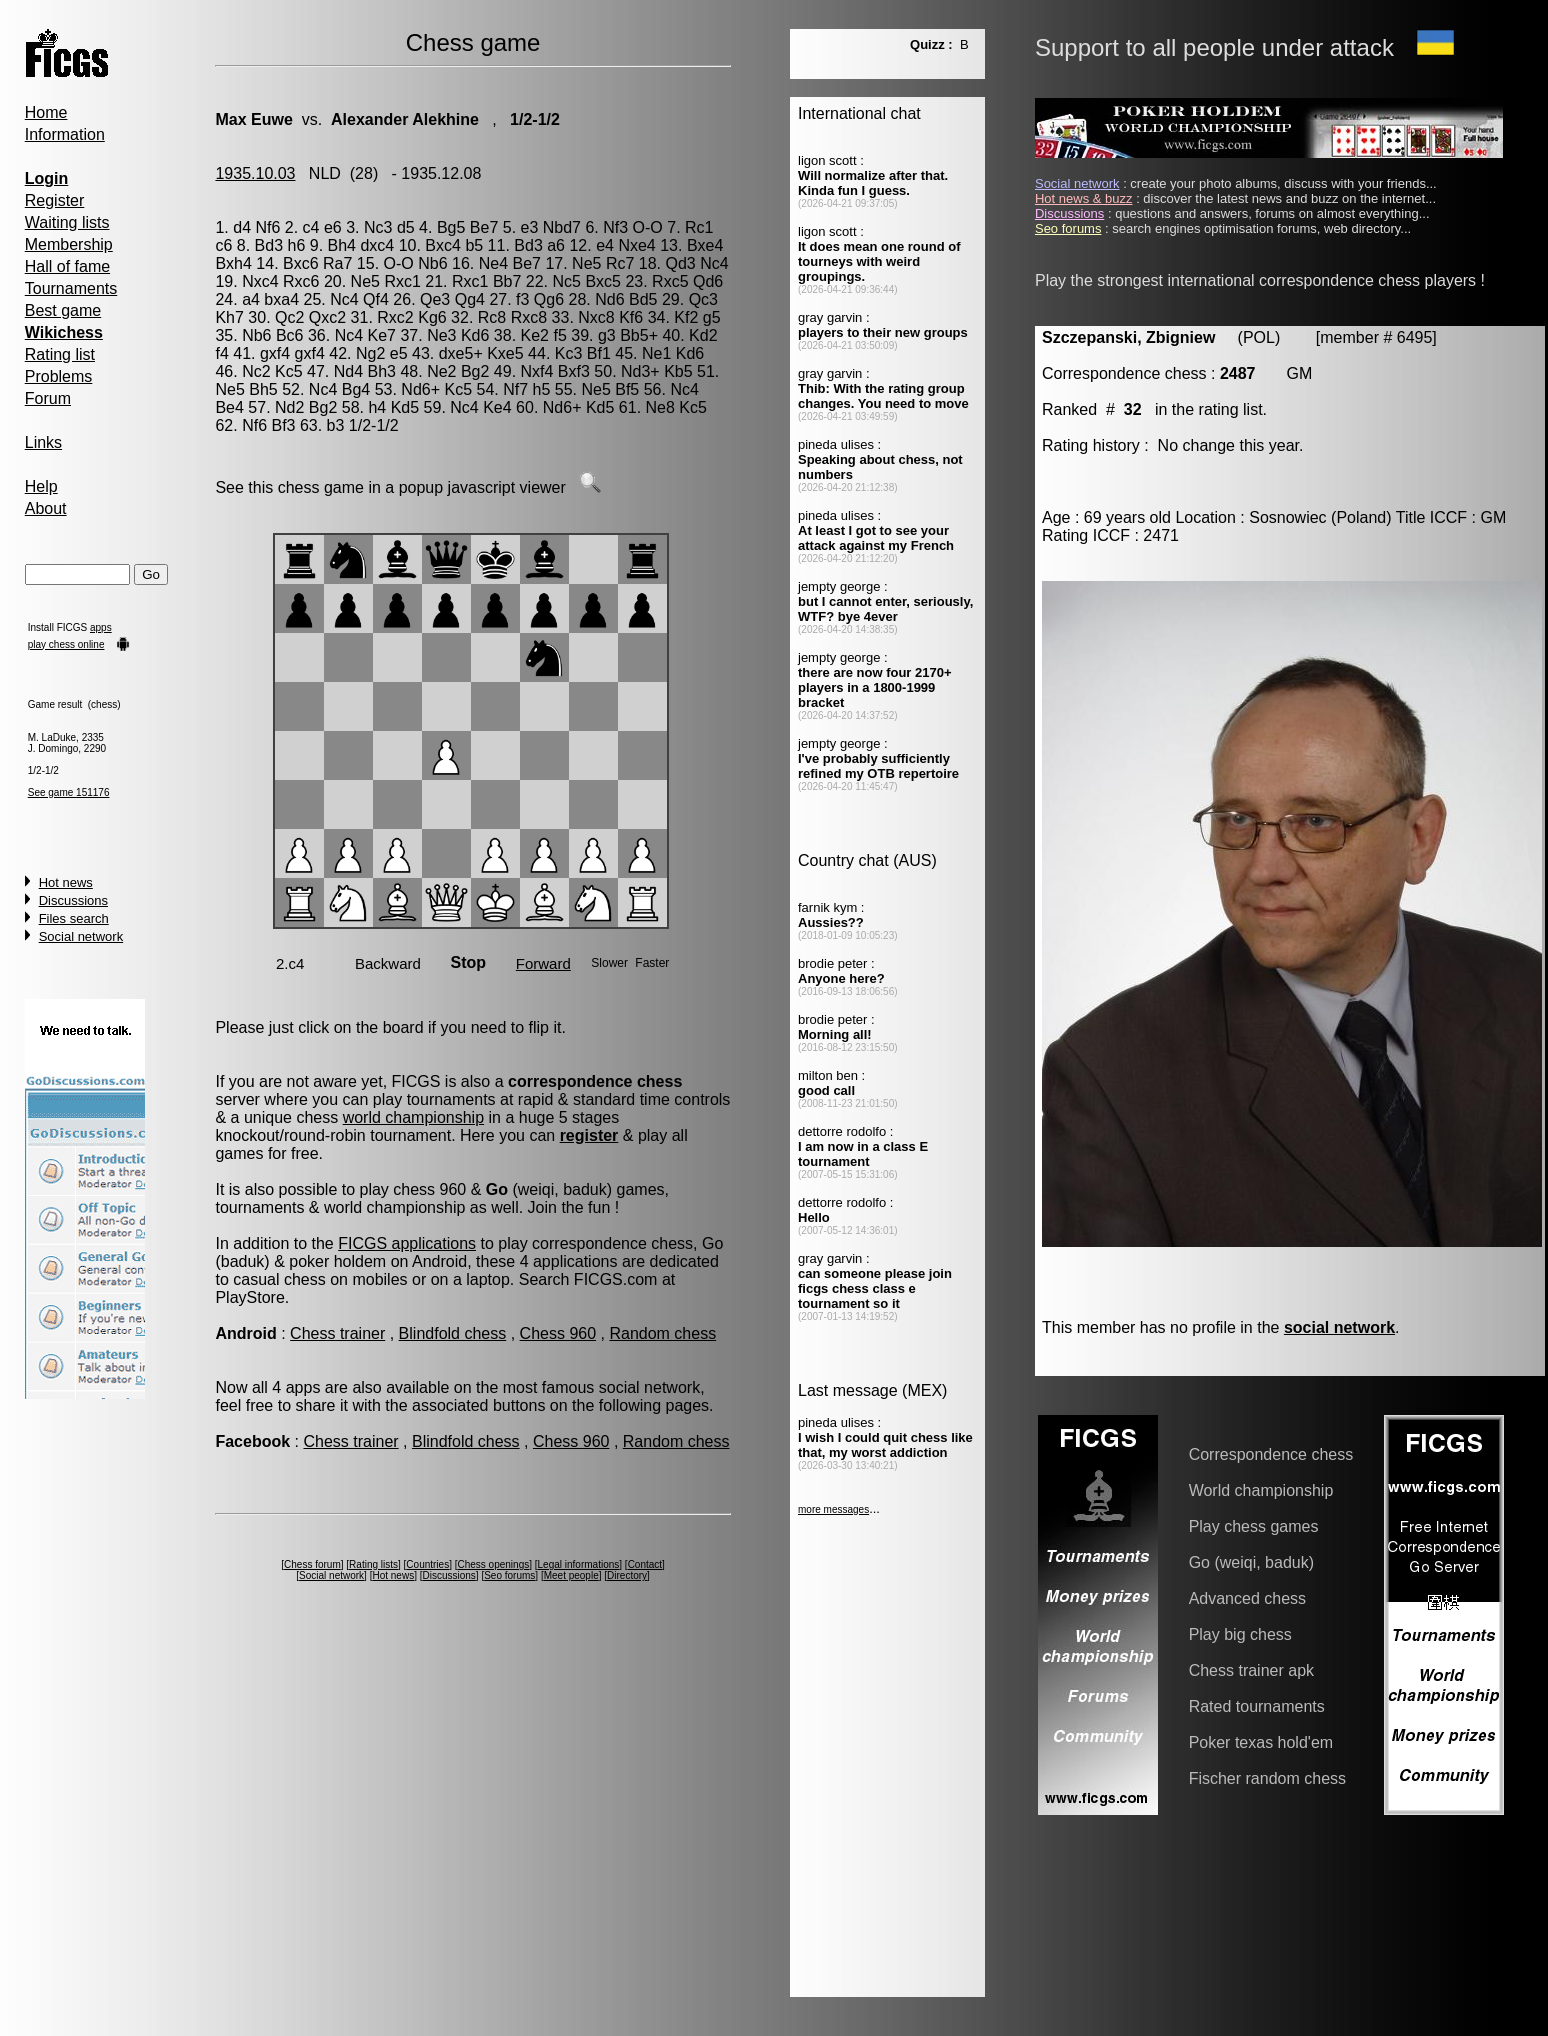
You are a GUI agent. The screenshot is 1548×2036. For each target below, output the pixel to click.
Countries (427, 1564)
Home (46, 112)
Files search (74, 918)
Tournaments (71, 288)
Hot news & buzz (1084, 198)
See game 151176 (69, 792)
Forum (48, 398)
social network (1339, 1327)
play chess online (66, 644)
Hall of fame (67, 266)
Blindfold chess (453, 1333)
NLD (325, 173)
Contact (645, 1564)
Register (55, 200)
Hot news (66, 882)
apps (101, 627)
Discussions (73, 900)
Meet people (571, 1575)
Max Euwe (253, 119)
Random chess (662, 1333)
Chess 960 (558, 1333)
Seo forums (509, 1575)
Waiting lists (67, 222)
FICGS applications (407, 1243)
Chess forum (312, 1564)
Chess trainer (337, 1333)
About (46, 508)
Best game (63, 310)
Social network (81, 936)
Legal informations (579, 1564)
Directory (627, 1575)
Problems (59, 376)
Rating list (60, 354)
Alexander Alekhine (405, 119)
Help (41, 486)
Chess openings (494, 1564)
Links (43, 442)
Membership (69, 244)
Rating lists (373, 1564)
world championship (413, 1117)
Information (65, 134)
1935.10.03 (255, 173)
